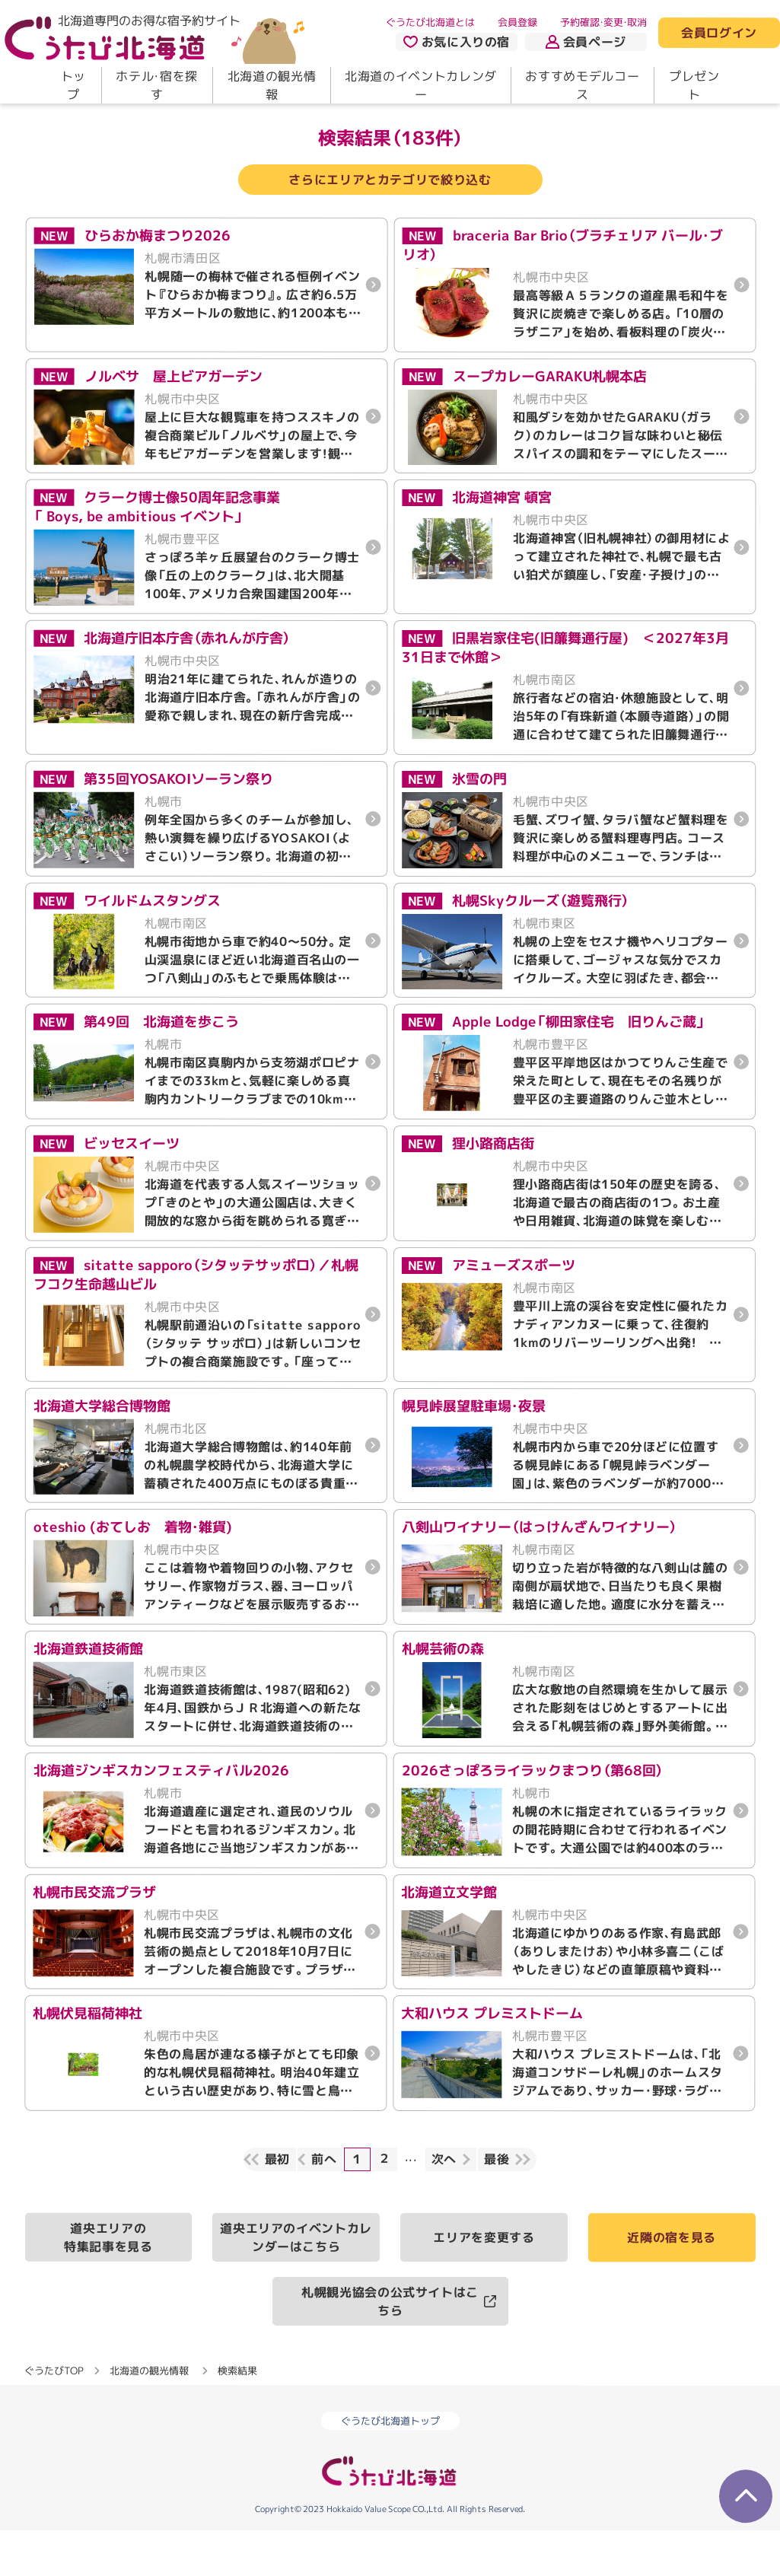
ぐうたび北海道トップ (390, 2466)
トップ (73, 85)
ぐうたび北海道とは (430, 22)
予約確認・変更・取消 (603, 22)
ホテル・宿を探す (156, 85)
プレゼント (694, 85)
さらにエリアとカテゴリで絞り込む (389, 225)
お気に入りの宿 (456, 41)
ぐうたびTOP (53, 2415)
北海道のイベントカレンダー (421, 85)
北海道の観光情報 (272, 85)
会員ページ (586, 41)
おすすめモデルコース (582, 85)
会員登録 (517, 22)
